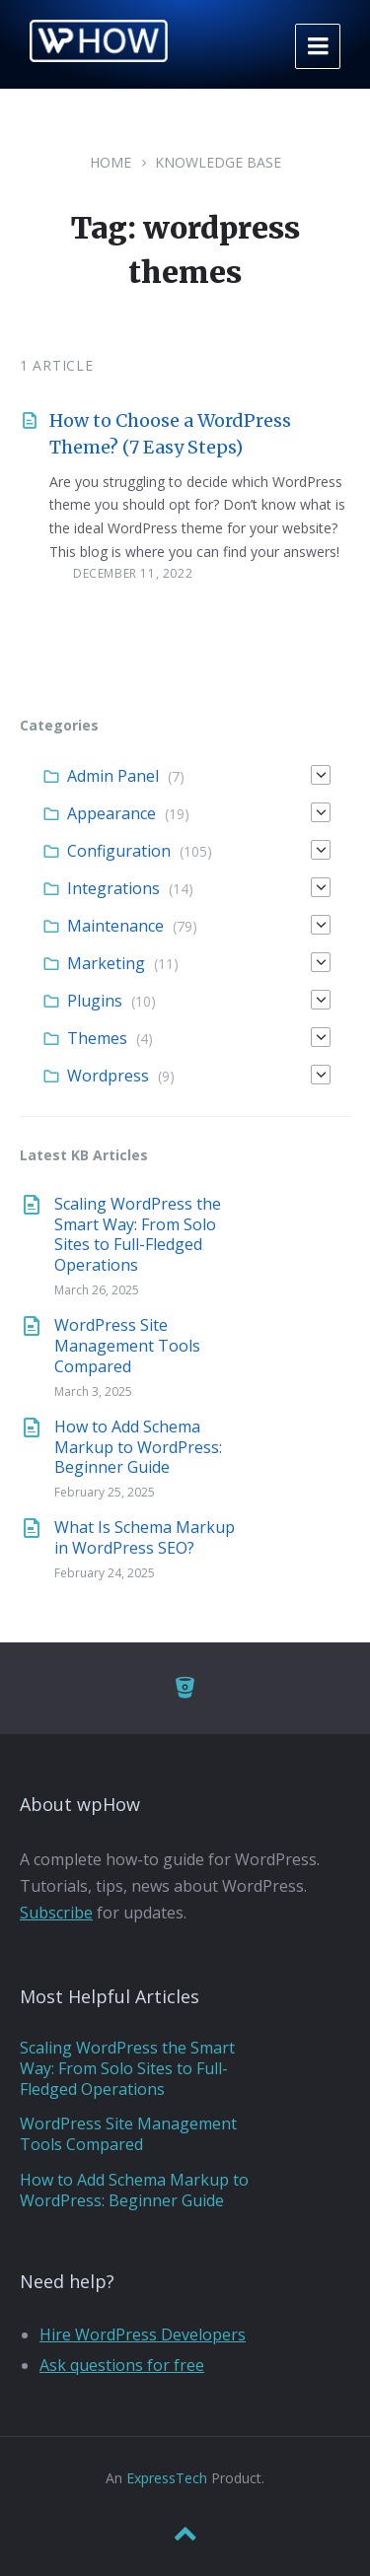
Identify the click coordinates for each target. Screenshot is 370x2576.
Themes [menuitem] (97, 1038)
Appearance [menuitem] (111, 813)
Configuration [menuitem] (119, 851)
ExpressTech (166, 2478)
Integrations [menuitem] (113, 888)
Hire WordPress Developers (142, 2334)
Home (110, 162)
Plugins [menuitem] (94, 1000)
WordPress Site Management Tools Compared (127, 1345)
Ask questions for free (121, 2365)
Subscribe (56, 1912)
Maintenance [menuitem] (115, 926)
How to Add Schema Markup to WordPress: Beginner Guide (138, 1447)
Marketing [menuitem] (106, 963)
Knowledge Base (218, 162)
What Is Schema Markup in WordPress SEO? (144, 1537)
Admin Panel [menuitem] (113, 776)
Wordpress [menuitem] (108, 1075)
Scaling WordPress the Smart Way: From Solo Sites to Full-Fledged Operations (137, 1234)
